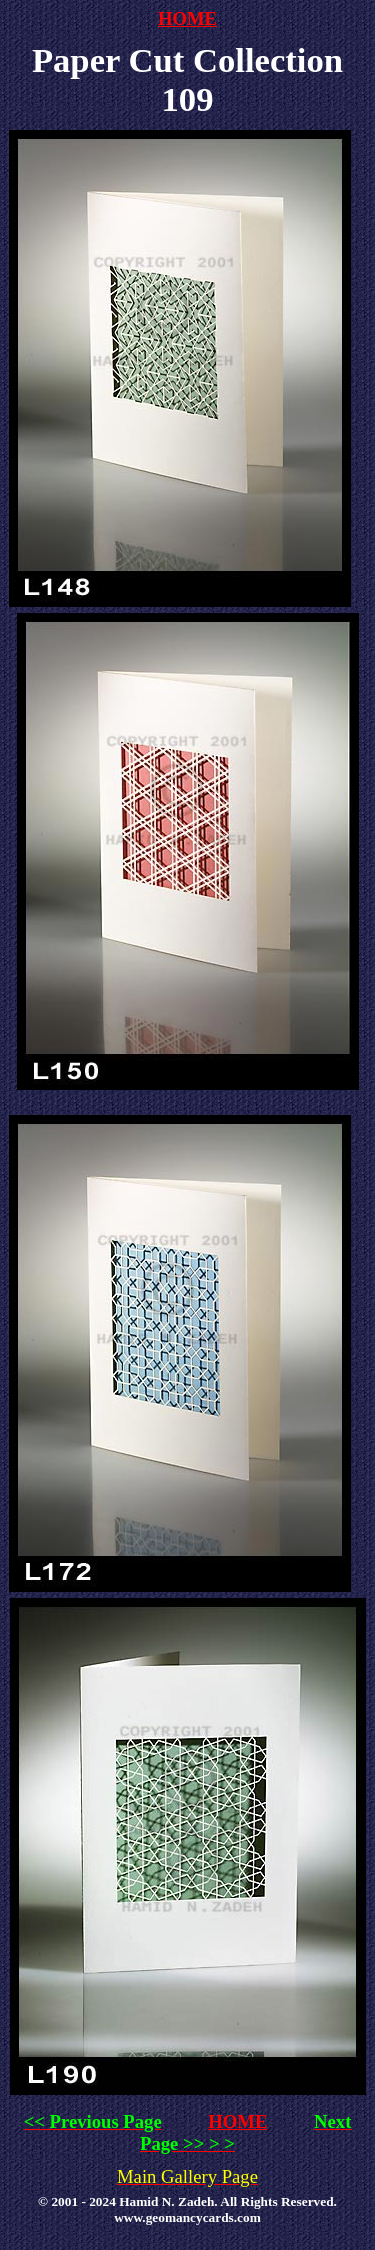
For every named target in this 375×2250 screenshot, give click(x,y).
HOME (187, 18)
